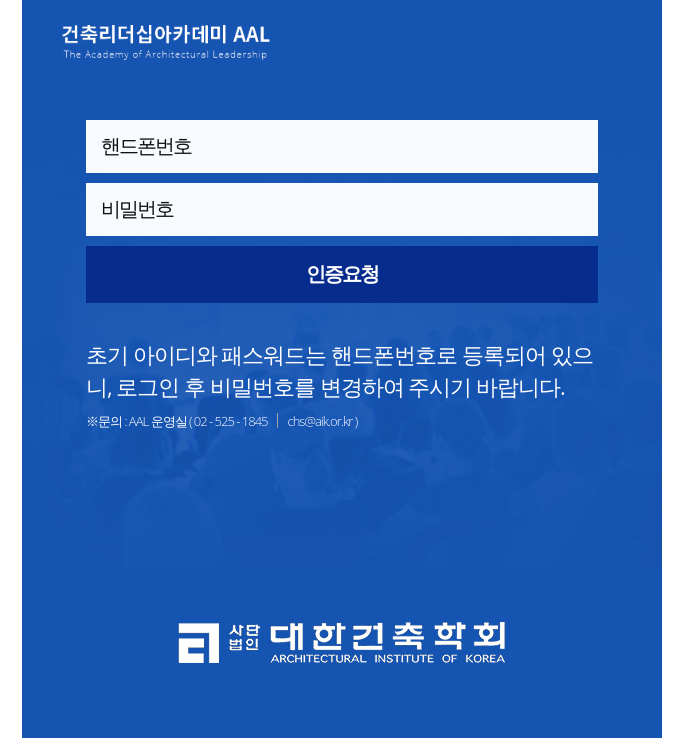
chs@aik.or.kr (319, 421)
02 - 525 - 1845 (231, 421)
